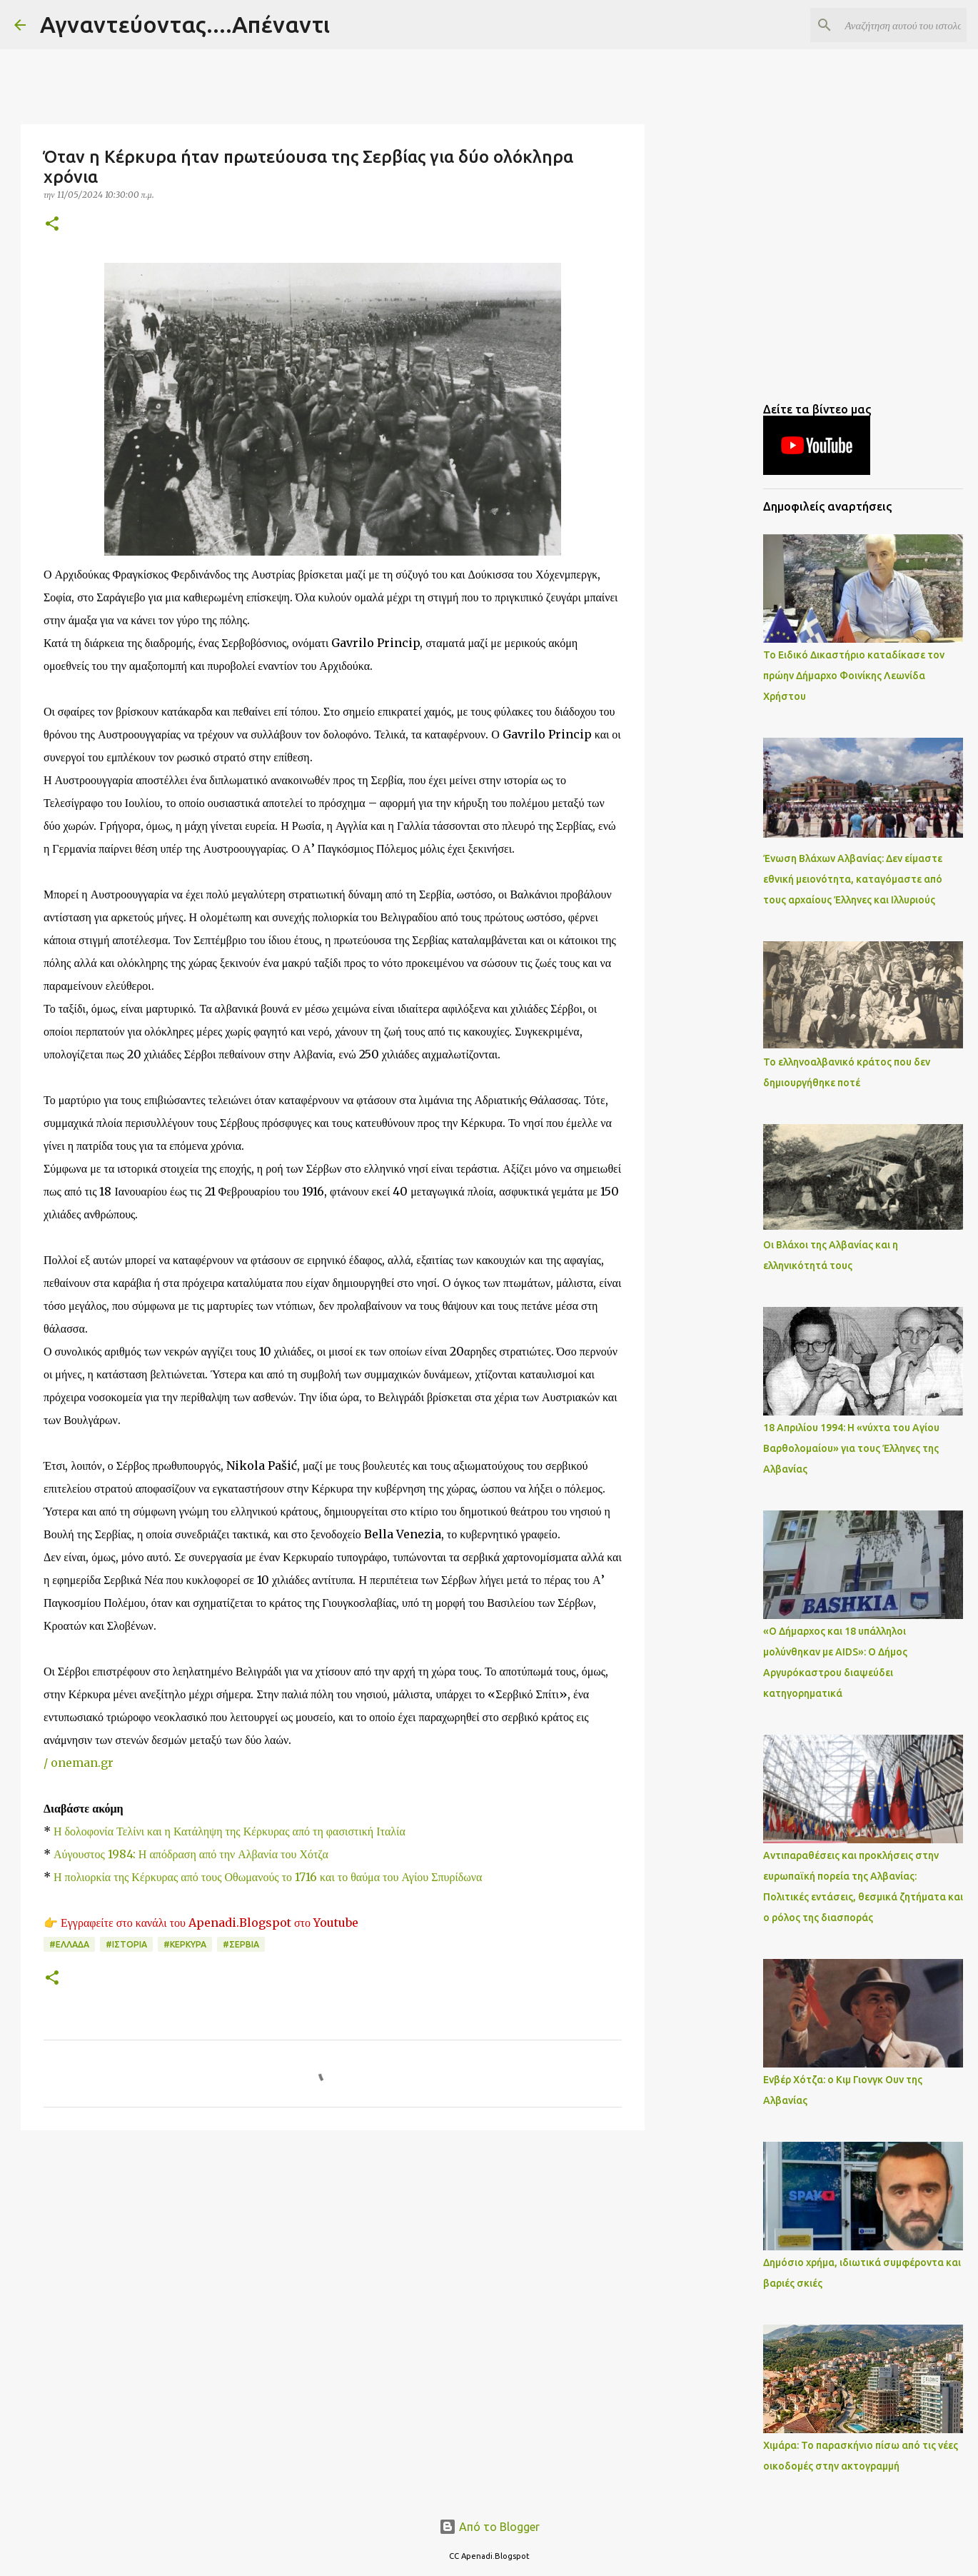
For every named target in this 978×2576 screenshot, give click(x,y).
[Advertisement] (332, 2252)
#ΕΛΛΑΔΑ (69, 1944)
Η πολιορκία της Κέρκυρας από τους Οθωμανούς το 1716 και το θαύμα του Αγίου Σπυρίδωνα (268, 1877)
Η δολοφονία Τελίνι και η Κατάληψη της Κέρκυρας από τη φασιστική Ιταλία (229, 1831)
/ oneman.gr (79, 1762)
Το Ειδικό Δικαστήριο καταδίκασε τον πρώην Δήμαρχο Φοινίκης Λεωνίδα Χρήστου (853, 675)
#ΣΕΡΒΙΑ (241, 1944)
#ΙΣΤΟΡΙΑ (126, 1944)
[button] (52, 224)
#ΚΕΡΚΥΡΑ (184, 1944)
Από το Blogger (489, 2526)
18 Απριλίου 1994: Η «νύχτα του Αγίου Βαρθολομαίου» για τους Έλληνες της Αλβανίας (851, 1448)
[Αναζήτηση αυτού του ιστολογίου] (892, 25)
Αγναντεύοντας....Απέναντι (185, 24)
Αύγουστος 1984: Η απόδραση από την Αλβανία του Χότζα (191, 1854)
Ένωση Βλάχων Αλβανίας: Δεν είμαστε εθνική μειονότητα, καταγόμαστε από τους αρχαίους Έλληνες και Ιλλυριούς (852, 879)
